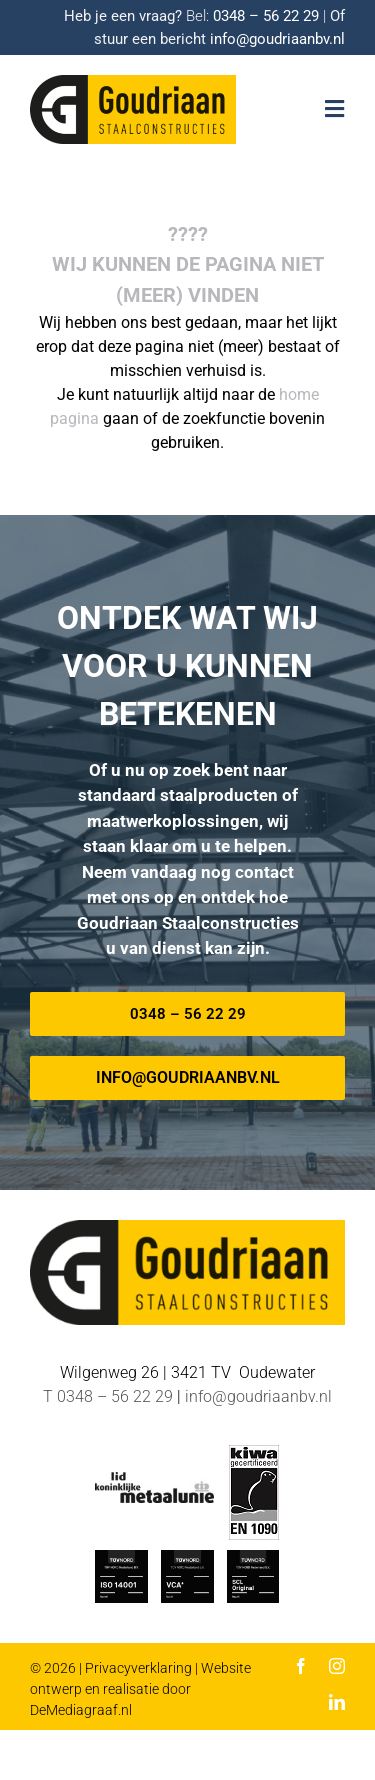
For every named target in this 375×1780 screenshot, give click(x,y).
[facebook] (301, 1666)
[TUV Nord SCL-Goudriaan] (253, 1557)
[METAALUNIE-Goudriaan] (154, 1479)
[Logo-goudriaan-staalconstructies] (133, 82)
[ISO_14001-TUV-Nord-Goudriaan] (121, 1557)
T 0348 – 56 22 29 (108, 1396)
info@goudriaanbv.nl (277, 39)
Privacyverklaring (138, 1668)
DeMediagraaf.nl (81, 1710)
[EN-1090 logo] (254, 1452)
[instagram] (337, 1666)
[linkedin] (337, 1702)
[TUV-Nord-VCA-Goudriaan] (187, 1557)
